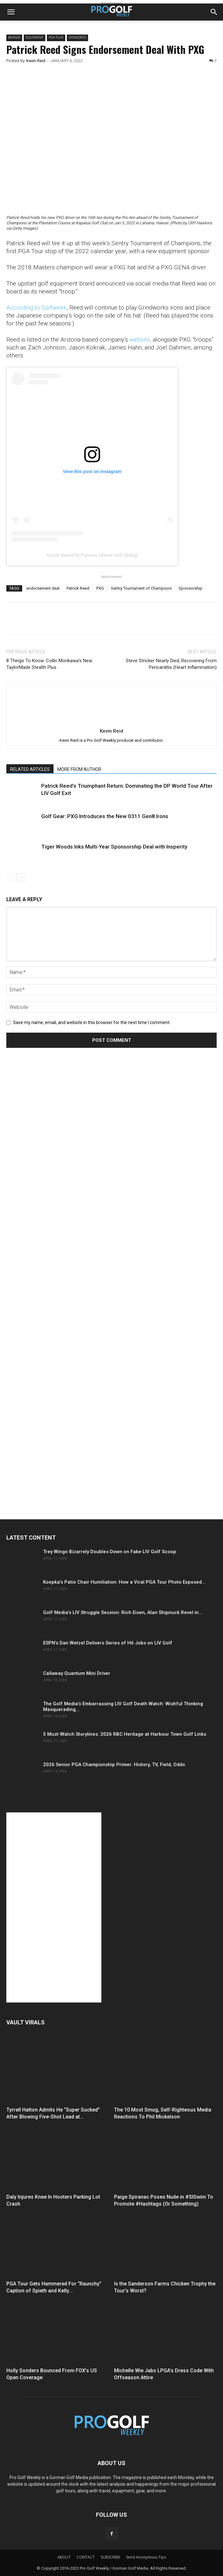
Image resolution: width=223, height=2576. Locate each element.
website (140, 339)
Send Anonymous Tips (146, 2557)
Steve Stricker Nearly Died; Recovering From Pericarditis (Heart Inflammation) (171, 664)
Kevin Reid (35, 60)
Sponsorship (190, 588)
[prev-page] (10, 877)
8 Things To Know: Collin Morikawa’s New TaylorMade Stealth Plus (49, 664)
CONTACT (86, 2557)
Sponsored (77, 37)
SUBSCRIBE (110, 2557)
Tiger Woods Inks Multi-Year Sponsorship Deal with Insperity (114, 846)
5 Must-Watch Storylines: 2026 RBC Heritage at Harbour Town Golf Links (124, 1734)
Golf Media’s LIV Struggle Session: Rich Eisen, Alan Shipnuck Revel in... (122, 1612)
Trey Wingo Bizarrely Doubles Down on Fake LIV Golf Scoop (109, 1551)
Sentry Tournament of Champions (141, 588)
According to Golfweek (36, 307)
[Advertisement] (53, 1171)
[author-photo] (111, 721)
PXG (100, 588)
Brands (14, 37)
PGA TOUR (56, 37)
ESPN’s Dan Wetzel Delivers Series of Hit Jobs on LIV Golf (107, 1643)
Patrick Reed (78, 588)
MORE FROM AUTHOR (79, 769)
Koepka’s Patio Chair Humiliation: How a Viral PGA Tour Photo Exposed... (124, 1582)
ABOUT (64, 2557)
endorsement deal (43, 588)
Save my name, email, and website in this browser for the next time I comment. (91, 1022)
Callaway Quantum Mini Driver (76, 1673)
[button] (11, 12)
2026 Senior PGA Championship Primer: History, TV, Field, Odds (114, 1764)
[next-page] (20, 877)
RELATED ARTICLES (30, 769)
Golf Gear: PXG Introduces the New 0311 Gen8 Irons (104, 816)
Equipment (34, 37)
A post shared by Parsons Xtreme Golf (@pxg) (92, 555)
